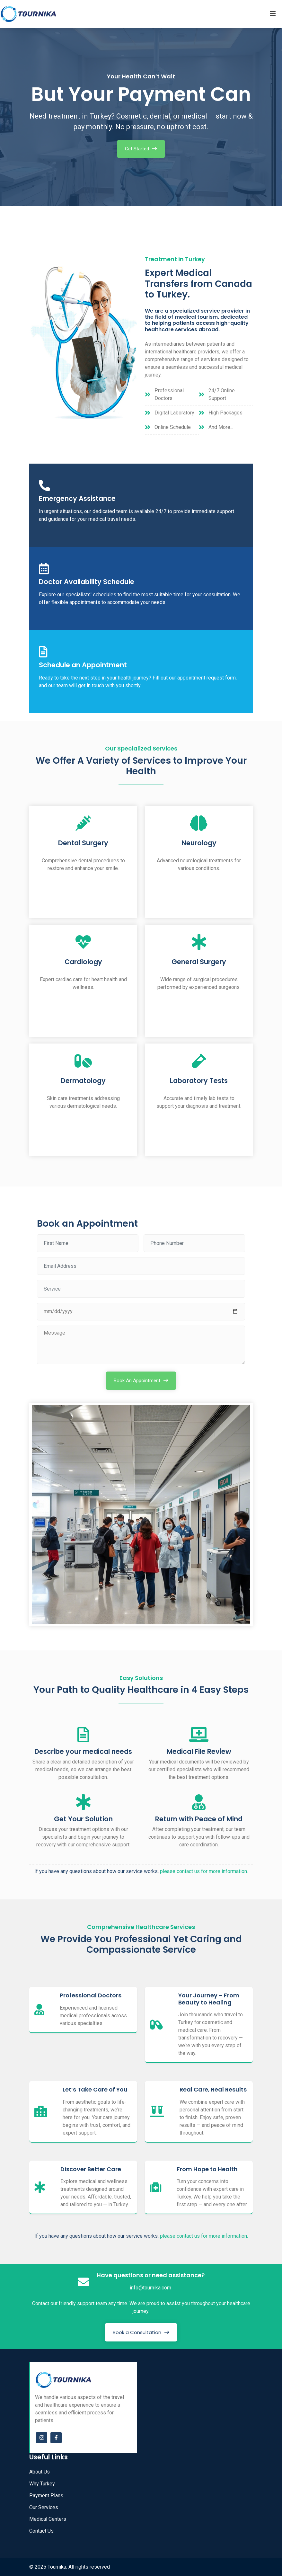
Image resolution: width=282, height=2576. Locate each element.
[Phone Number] (194, 1243)
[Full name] (87, 1243)
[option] (141, 115)
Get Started (137, 149)
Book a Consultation (137, 2332)
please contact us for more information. (204, 1871)
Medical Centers (47, 2519)
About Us (39, 2472)
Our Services (43, 2507)
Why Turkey (42, 2484)
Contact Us (41, 2531)
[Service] (141, 1289)
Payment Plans (46, 2495)
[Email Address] (141, 1266)
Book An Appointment (137, 1380)
